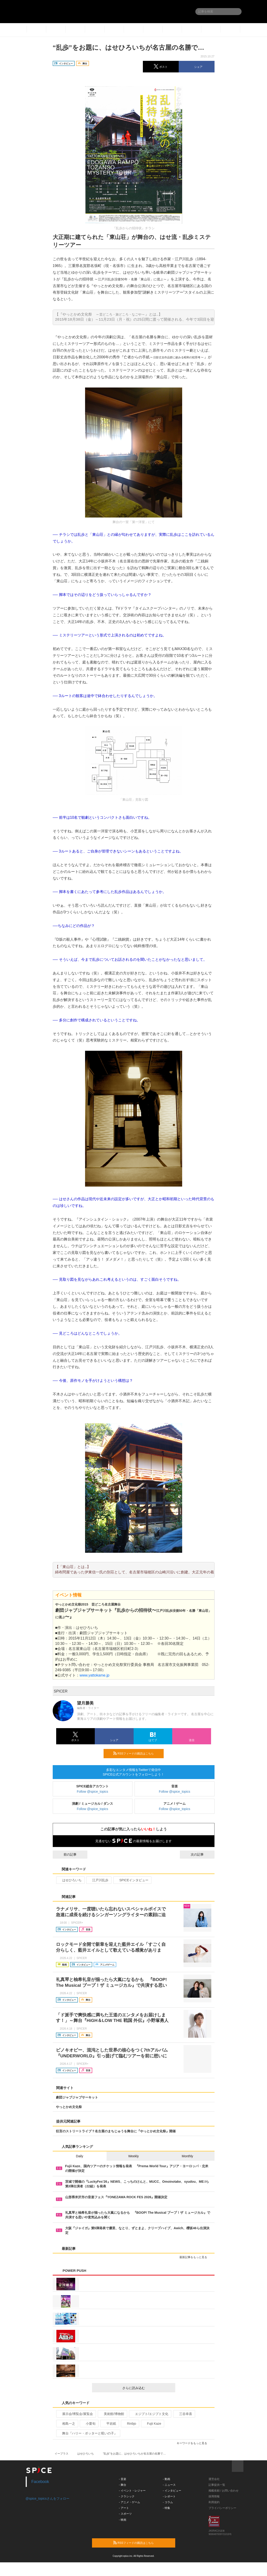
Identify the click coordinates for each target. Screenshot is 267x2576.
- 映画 (122, 2519)
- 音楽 (122, 2479)
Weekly (133, 2156)
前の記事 (66, 1854)
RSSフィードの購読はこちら (136, 1753)
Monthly (187, 2156)
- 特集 (166, 2508)
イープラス (61, 2453)
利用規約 (214, 2502)
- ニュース (169, 2484)
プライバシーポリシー (222, 2508)
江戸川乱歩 (98, 1880)
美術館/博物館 (112, 2414)
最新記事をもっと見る (195, 2257)
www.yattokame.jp (94, 1675)
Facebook (40, 2481)
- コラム (168, 2502)
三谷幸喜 (183, 2414)
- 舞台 (122, 2484)
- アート (124, 2508)
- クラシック (126, 2496)
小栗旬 (88, 2423)
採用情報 (214, 2496)
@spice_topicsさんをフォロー (47, 2498)
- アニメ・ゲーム (129, 2502)
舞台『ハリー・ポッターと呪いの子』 (87, 2433)
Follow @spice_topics (92, 1791)
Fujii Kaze (152, 2423)
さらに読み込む (147, 2388)
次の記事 (201, 1854)
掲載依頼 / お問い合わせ (224, 2490)
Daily (79, 2156)
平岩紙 (109, 2423)
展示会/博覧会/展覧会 (75, 2414)
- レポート (169, 2496)
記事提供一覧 (217, 2484)
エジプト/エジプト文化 (149, 2414)
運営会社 (214, 2479)
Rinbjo (129, 2423)
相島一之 (66, 2423)
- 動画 (166, 2479)
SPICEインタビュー (131, 1880)
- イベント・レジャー (132, 2490)
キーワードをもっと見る (194, 2443)
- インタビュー (172, 2490)
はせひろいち (70, 1880)
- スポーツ (125, 2513)
